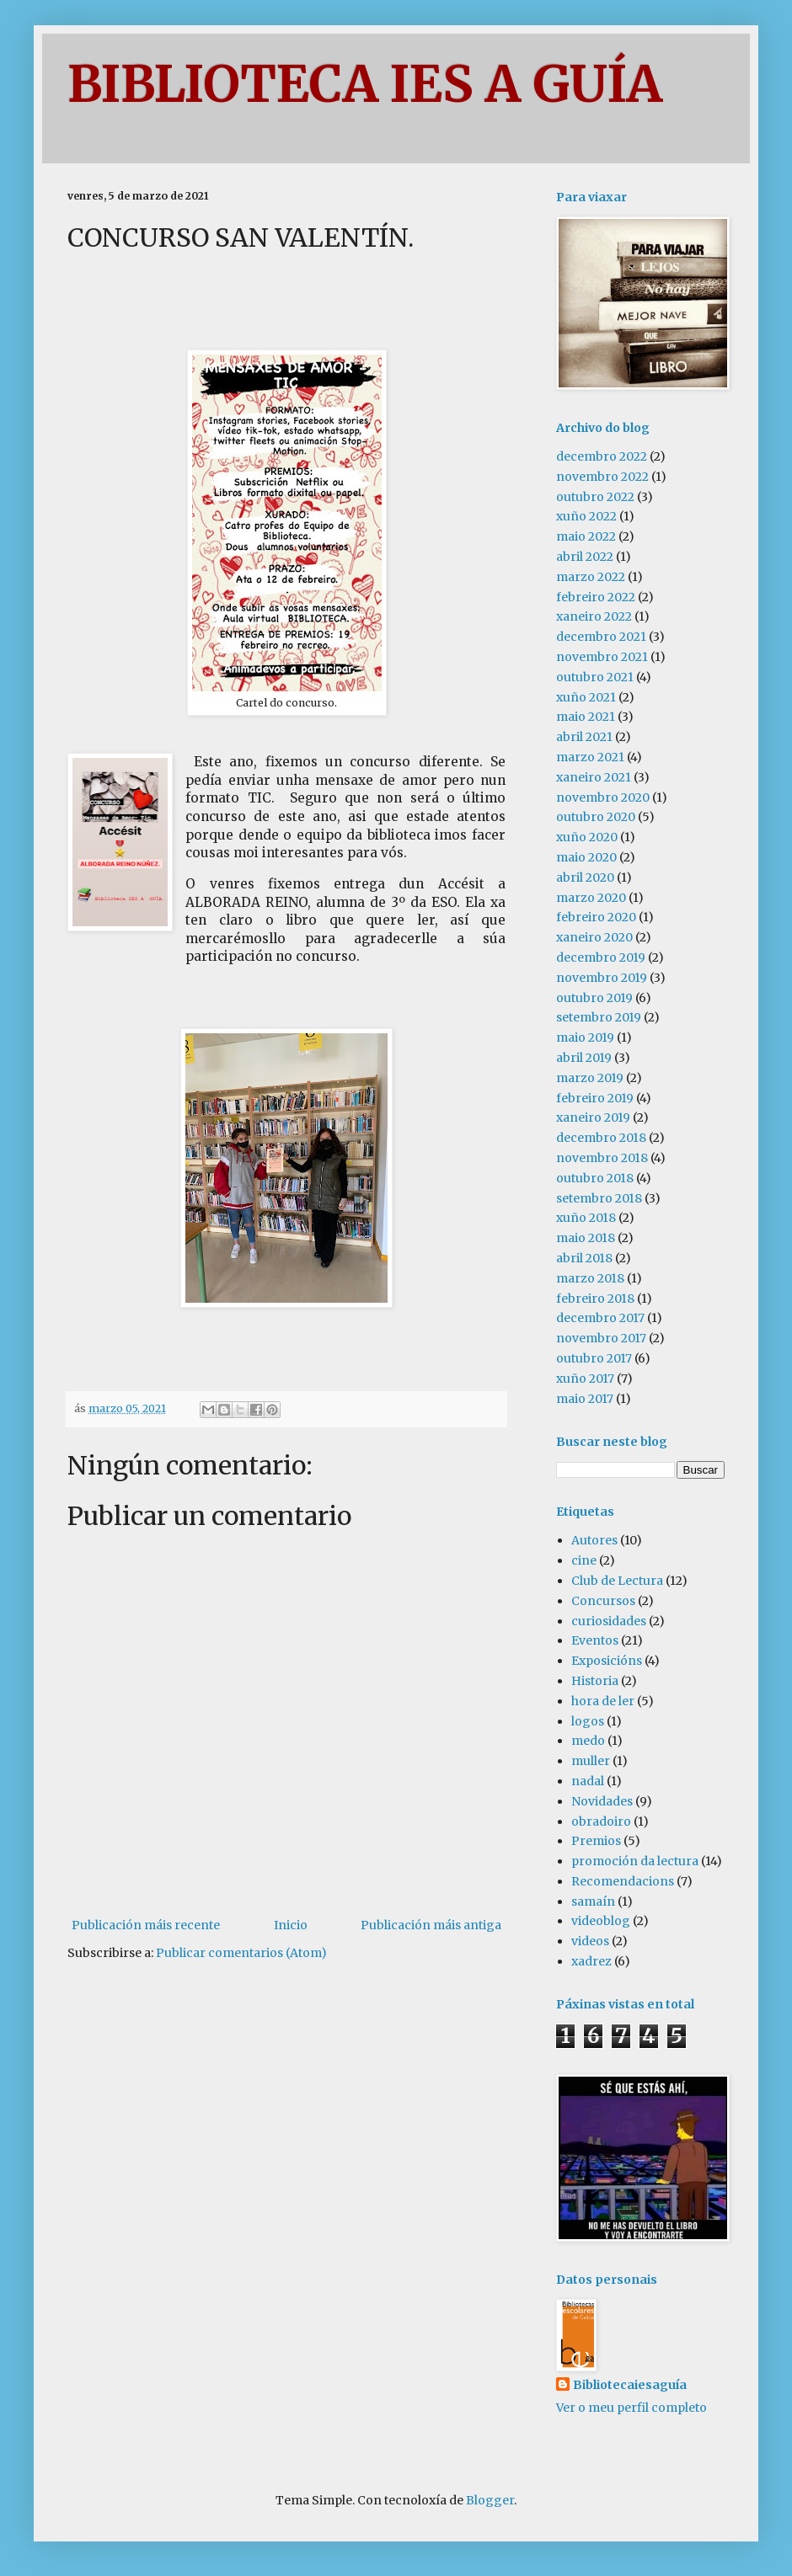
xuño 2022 (586, 516)
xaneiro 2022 (594, 616)
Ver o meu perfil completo (631, 2407)
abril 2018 (584, 1258)
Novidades (602, 1801)
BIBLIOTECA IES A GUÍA (364, 83)
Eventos (594, 1640)
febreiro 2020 (596, 917)
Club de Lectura (617, 1580)
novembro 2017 (601, 1338)
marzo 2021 (590, 757)
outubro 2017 (594, 1358)
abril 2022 (584, 556)
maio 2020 (586, 857)
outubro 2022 (595, 496)
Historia (594, 1680)
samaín (593, 1901)
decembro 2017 (600, 1317)
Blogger (490, 2500)
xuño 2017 (585, 1378)
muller (590, 1760)
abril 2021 (584, 736)
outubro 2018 (595, 1178)
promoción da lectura (634, 1861)
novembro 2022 (602, 476)
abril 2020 (585, 877)
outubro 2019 (594, 997)
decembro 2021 (601, 636)
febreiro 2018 (595, 1298)
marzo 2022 (590, 576)
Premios (596, 1840)
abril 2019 (584, 1057)
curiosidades (608, 1621)
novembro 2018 (602, 1157)
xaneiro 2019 (593, 1117)
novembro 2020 (603, 797)
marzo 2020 (591, 897)
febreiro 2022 (595, 597)
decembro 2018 (601, 1137)
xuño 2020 (587, 837)
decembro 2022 (601, 456)
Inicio (291, 1925)
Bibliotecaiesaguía (630, 2384)
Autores (594, 1540)
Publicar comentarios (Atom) (241, 1952)
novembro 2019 (601, 977)
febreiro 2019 (595, 1098)
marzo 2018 (590, 1278)
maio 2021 (585, 716)
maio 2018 (585, 1237)
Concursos (603, 1600)
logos (587, 1721)
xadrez (591, 1961)
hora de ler (602, 1701)
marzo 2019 (589, 1077)
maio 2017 (584, 1398)
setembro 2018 (599, 1198)
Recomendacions (622, 1881)
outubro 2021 (595, 677)
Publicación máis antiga (431, 1925)
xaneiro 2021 (593, 777)
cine (584, 1560)
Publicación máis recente (146, 1925)
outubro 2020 (595, 816)
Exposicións (606, 1660)
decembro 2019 (600, 957)
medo (588, 1740)
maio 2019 (585, 1037)
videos (590, 1941)
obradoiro (601, 1821)
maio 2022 (586, 536)
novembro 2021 (602, 656)
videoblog (600, 1920)
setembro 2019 (598, 1017)
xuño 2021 (586, 697)
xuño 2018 (586, 1217)
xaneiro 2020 (594, 937)
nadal (587, 1781)
